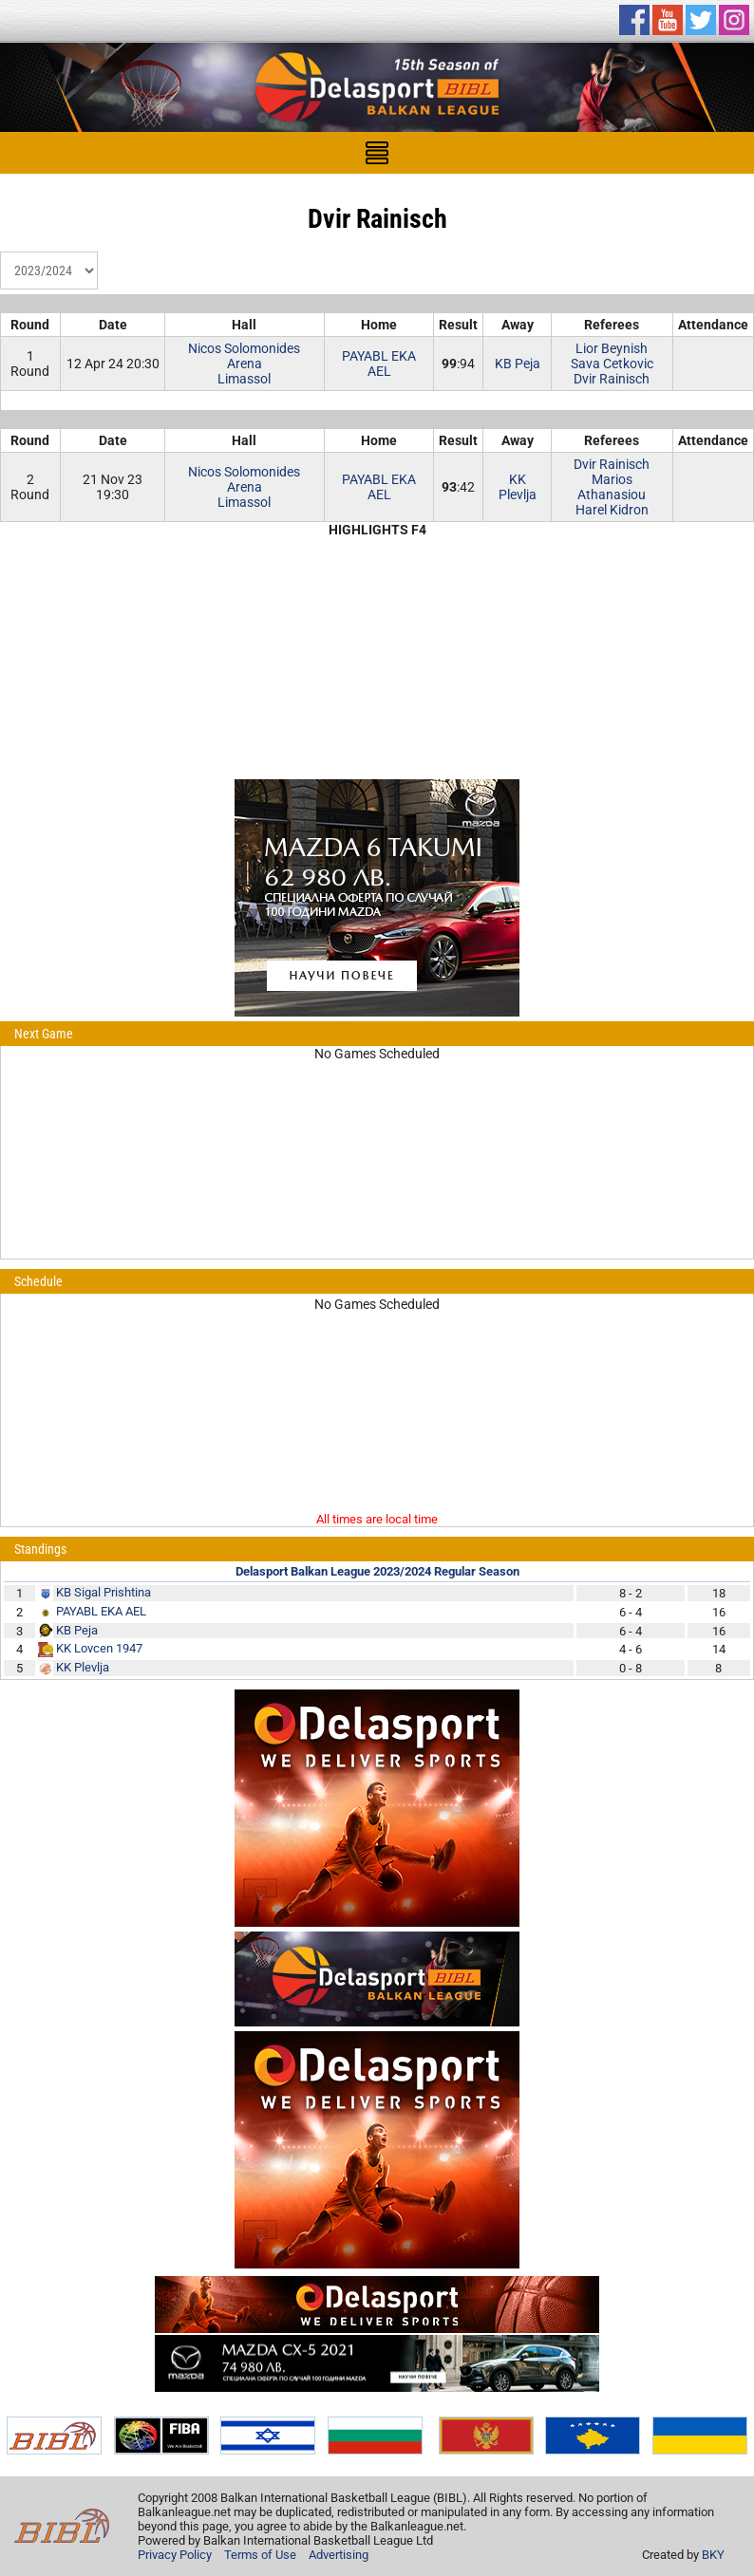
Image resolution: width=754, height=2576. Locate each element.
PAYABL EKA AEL (379, 363)
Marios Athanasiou (611, 487)
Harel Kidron (612, 509)
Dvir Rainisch (612, 378)
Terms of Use (260, 2555)
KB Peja (517, 363)
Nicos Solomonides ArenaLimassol (244, 363)
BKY (713, 2555)
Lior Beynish (611, 348)
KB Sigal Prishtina (103, 1592)
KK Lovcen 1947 (99, 1648)
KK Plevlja (518, 487)
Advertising (338, 2555)
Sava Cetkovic (612, 363)
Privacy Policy (175, 2555)
